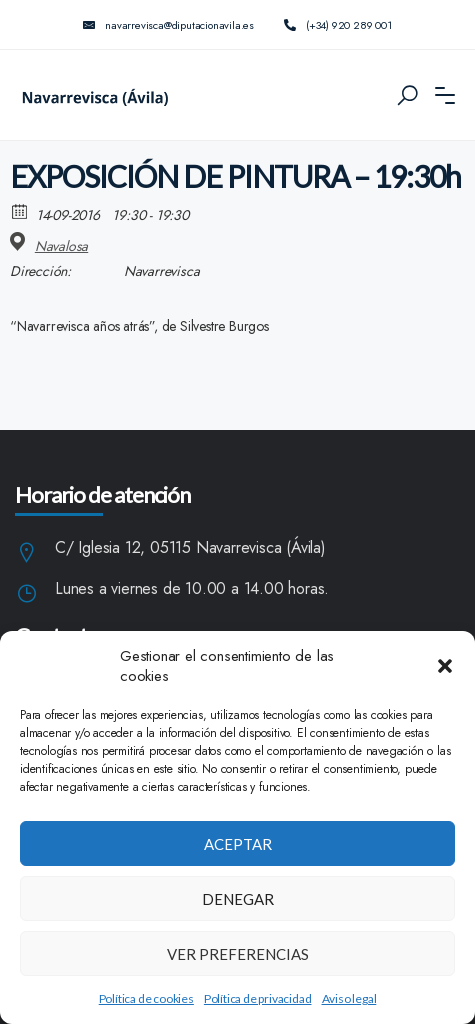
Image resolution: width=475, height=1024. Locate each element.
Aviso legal (349, 998)
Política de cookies (146, 998)
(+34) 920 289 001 (338, 25)
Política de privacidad (258, 998)
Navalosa (61, 246)
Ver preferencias (238, 954)
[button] (445, 666)
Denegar (238, 899)
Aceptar (238, 844)
